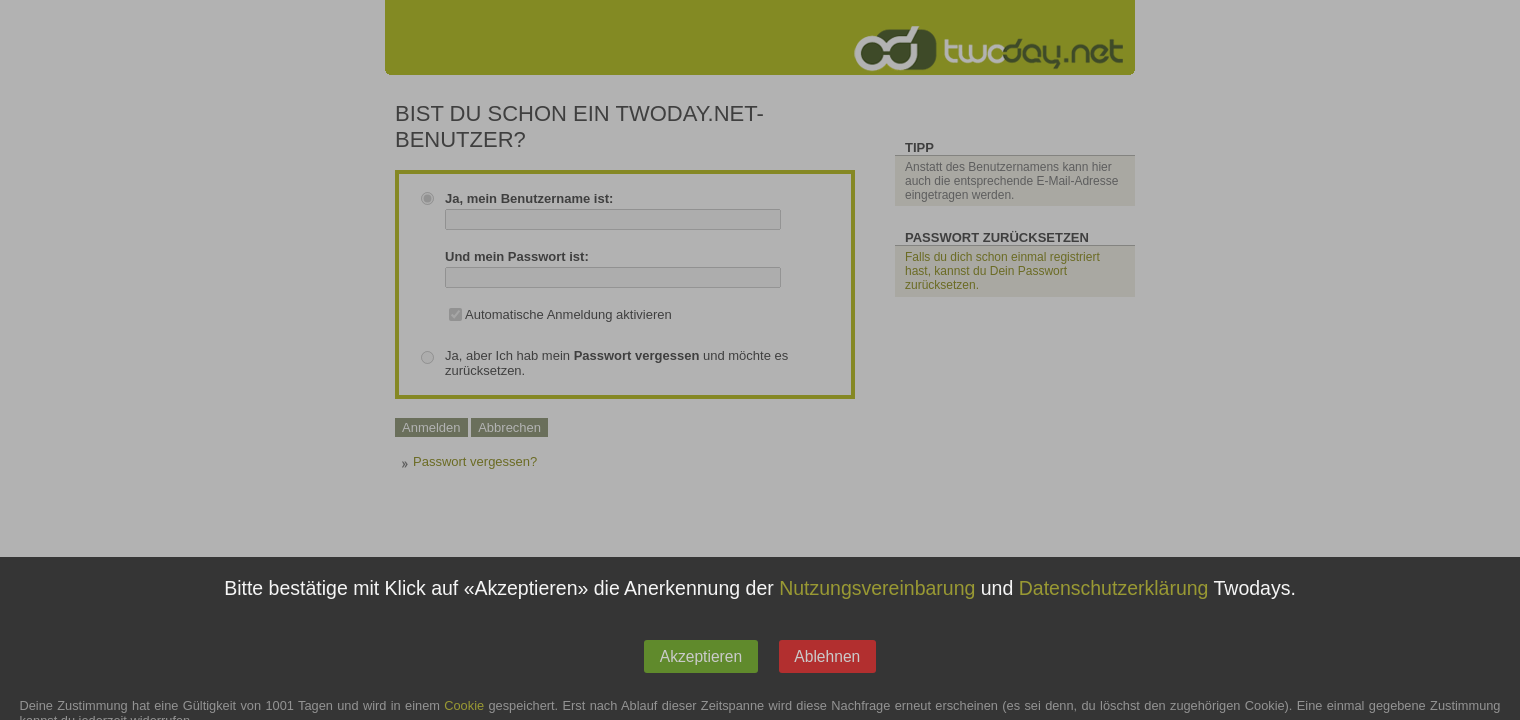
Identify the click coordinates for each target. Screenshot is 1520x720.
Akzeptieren (701, 673)
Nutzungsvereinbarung (877, 605)
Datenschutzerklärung (1114, 605)
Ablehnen (827, 673)
